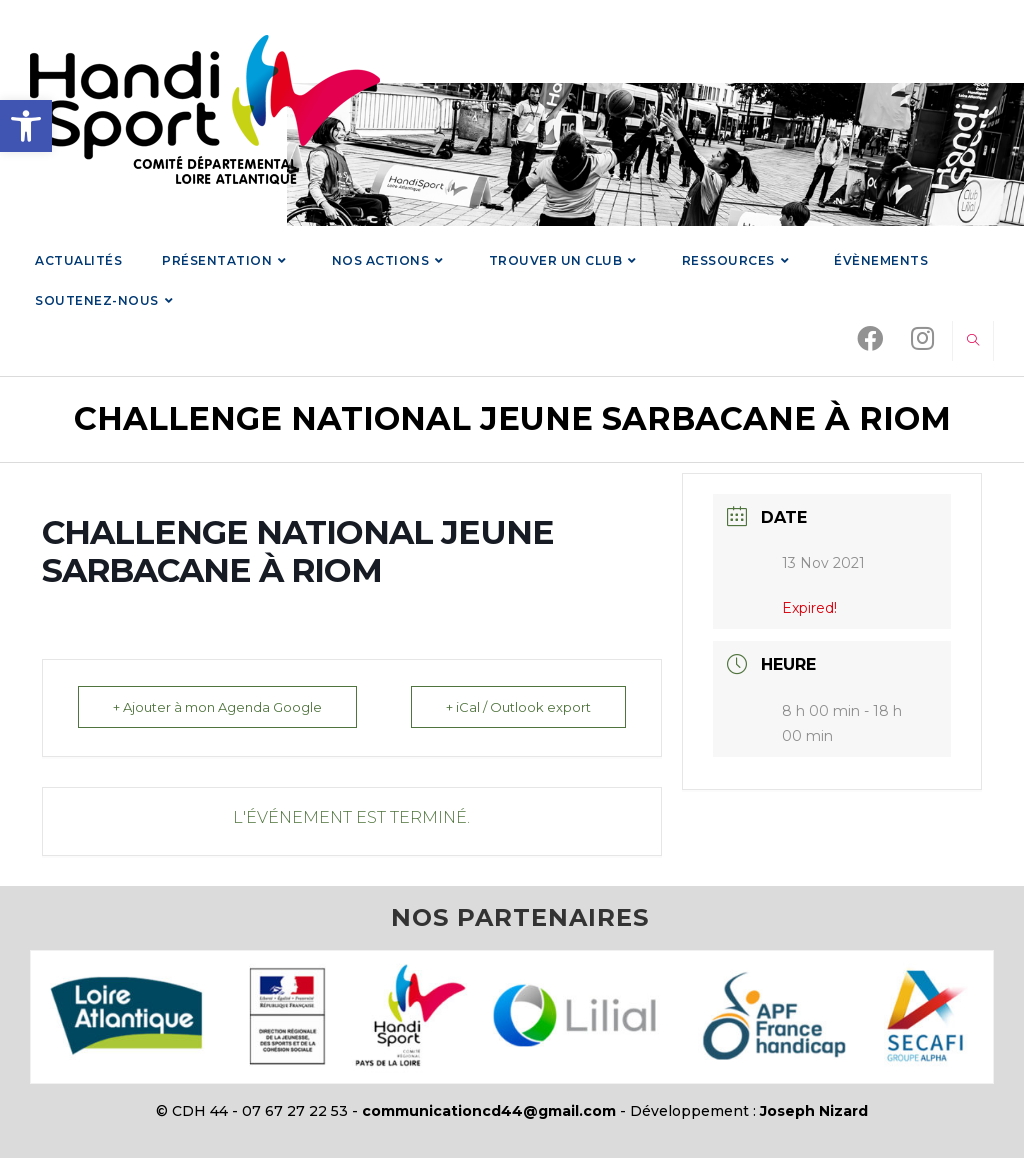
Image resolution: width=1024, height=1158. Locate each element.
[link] (26, 126)
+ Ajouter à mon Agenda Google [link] (217, 707)
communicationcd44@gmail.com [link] (489, 1111)
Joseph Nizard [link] (814, 1111)
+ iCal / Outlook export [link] (518, 707)
